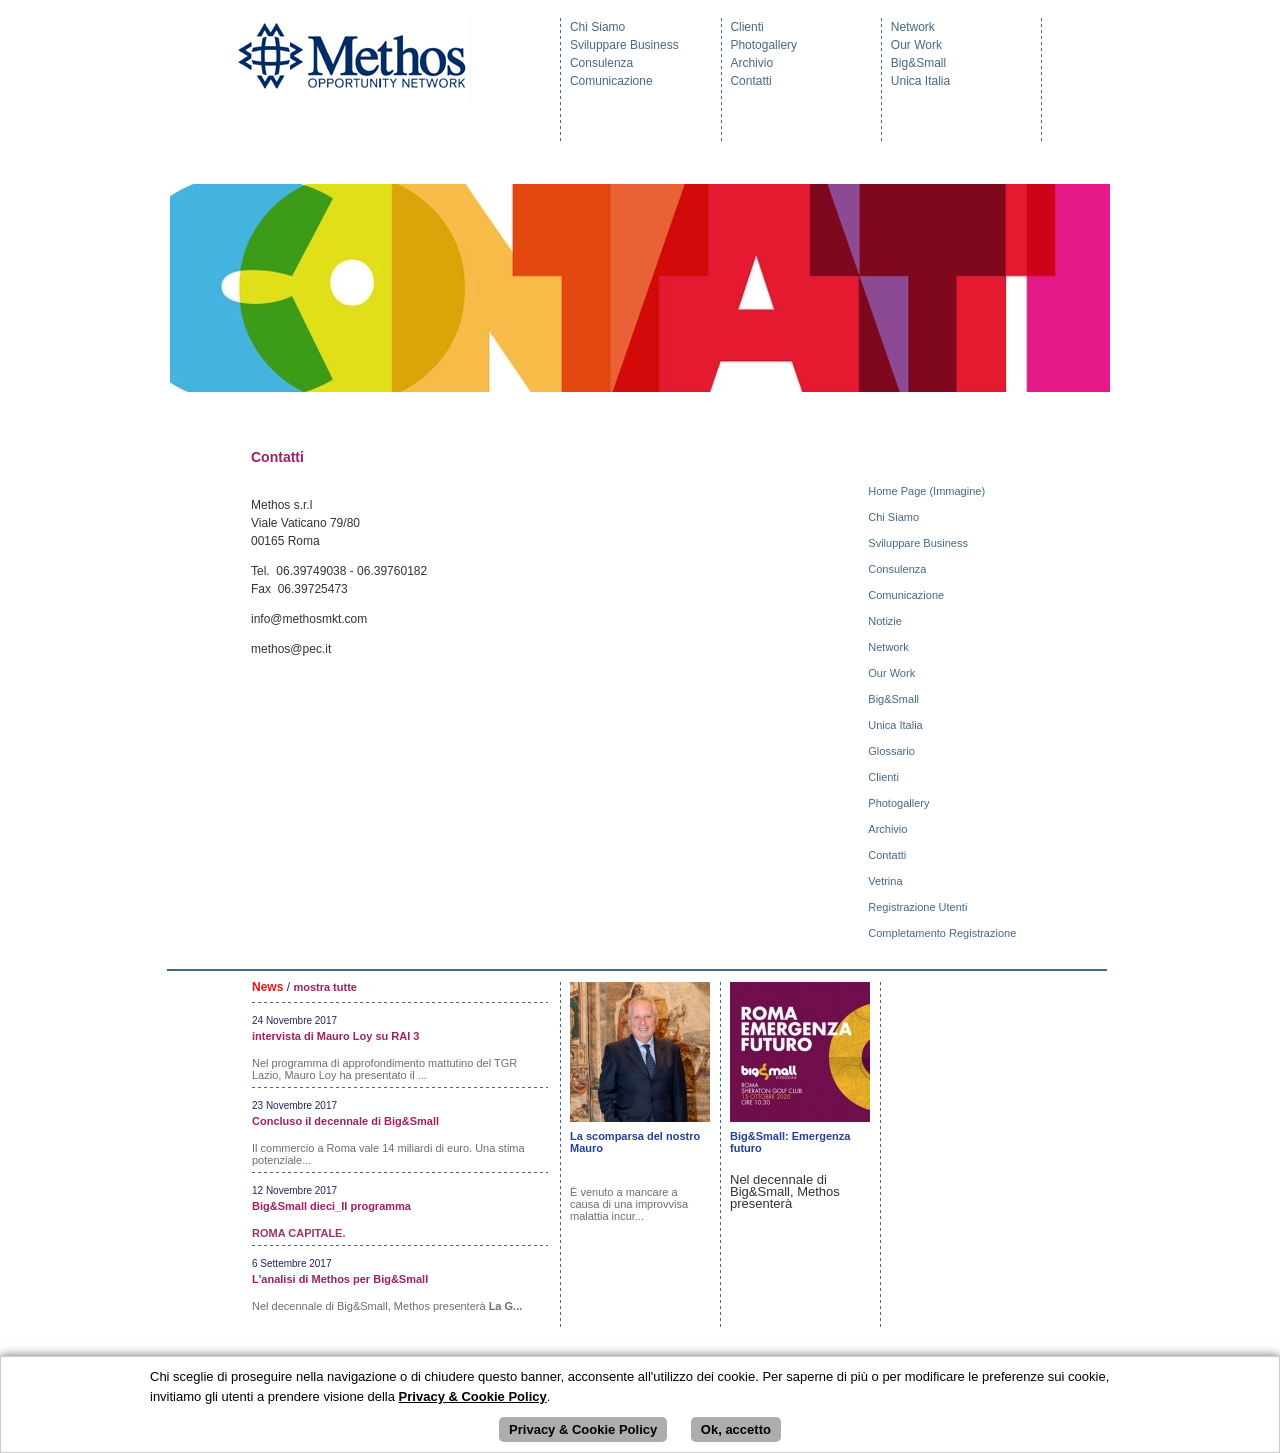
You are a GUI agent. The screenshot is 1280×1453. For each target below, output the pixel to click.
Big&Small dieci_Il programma (331, 1206)
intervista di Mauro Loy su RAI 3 (335, 1036)
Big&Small (918, 63)
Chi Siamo (597, 27)
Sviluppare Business (624, 45)
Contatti (750, 81)
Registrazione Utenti (919, 907)
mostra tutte (325, 987)
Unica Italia (920, 81)
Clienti (746, 27)
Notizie (886, 621)
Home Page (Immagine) (928, 491)
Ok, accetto (736, 1429)
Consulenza (601, 63)
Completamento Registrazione (943, 933)
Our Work (916, 45)
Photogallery (763, 45)
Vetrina (886, 881)
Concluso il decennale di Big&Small (345, 1121)
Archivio (751, 63)
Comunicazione (611, 81)
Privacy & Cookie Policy (583, 1429)
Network (913, 27)
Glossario (893, 751)
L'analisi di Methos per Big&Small (340, 1279)
